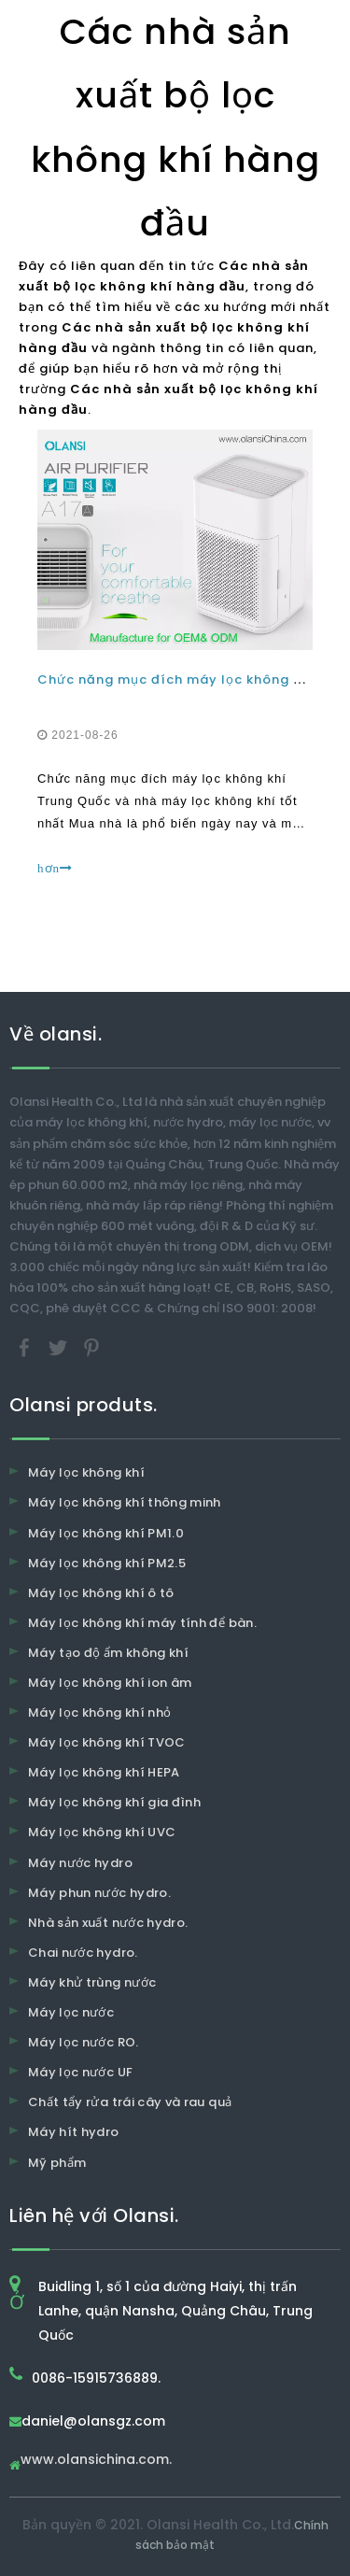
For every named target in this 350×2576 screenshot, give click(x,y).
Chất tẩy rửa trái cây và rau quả (129, 2102)
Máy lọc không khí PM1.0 (106, 1533)
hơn (55, 868)
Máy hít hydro (73, 2132)
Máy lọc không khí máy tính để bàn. (142, 1623)
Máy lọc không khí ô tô (101, 1593)
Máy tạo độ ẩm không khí (108, 1653)
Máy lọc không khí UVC (101, 1832)
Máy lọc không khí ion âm (109, 1682)
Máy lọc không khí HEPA (104, 1772)
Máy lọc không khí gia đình (114, 1802)
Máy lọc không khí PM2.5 (107, 1563)
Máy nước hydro (80, 1863)
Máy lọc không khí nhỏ (99, 1712)
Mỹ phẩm (57, 2163)
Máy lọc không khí (86, 1472)
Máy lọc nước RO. (83, 2042)
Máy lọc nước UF (80, 2072)
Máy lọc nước (71, 2012)
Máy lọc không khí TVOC (107, 1742)
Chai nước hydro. (83, 1952)
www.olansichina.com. (96, 2461)
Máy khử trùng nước (92, 1982)
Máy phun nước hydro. (99, 1893)
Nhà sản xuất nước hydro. (108, 1923)
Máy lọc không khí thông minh (124, 1502)
